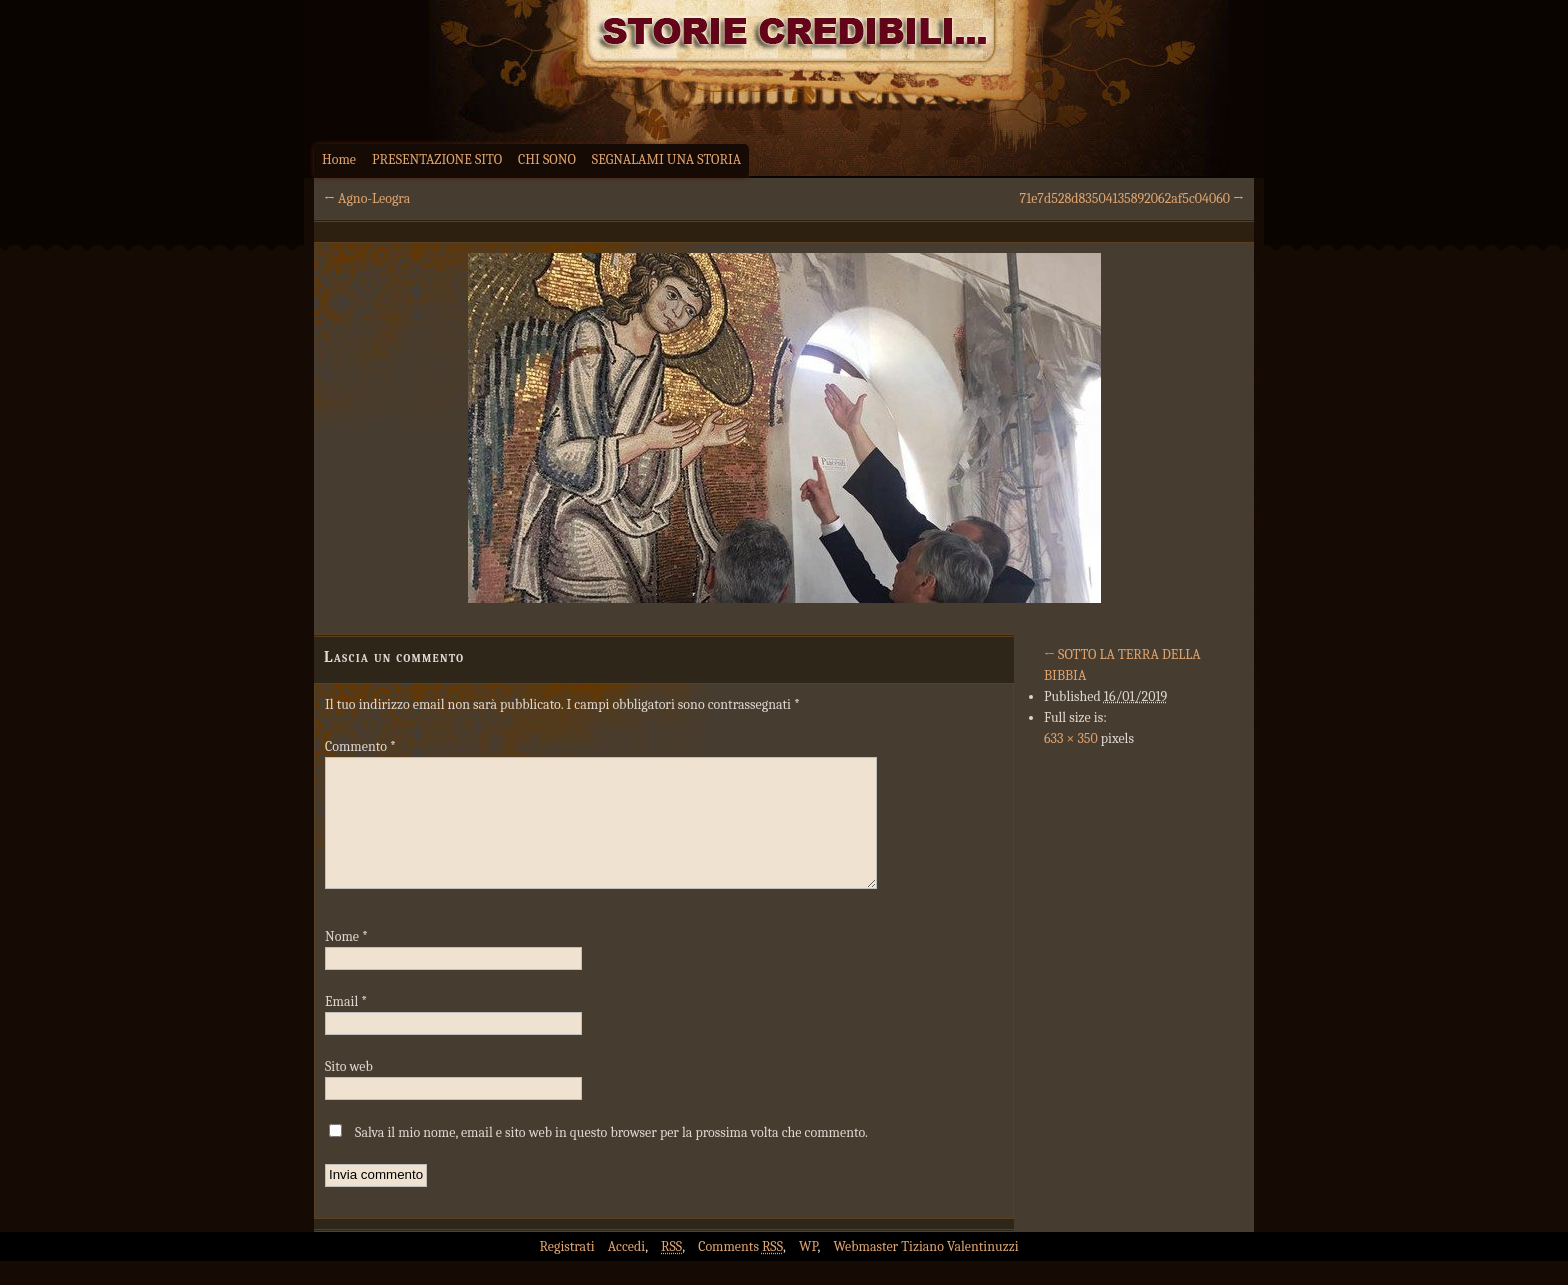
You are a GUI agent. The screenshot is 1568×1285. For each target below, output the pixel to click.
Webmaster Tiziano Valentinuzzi (926, 1270)
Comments (740, 1270)
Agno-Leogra (374, 198)
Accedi (626, 1270)
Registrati (566, 1270)
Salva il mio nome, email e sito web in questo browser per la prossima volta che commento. (611, 1156)
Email (346, 1025)
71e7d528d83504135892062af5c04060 (1125, 198)
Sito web (349, 1090)
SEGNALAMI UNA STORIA (666, 159)
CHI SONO (547, 159)
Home (339, 159)
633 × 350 (1071, 738)
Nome (346, 960)
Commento (360, 746)
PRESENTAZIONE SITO (437, 159)
